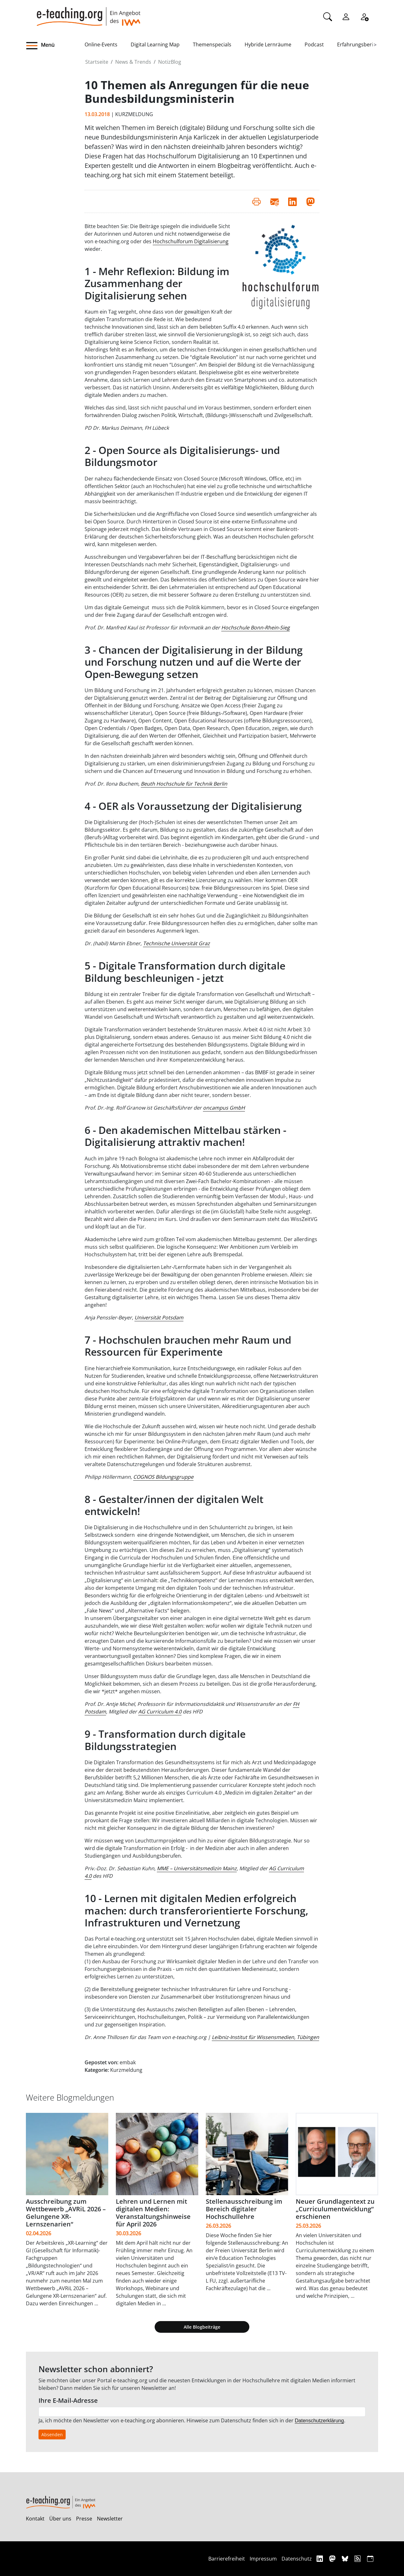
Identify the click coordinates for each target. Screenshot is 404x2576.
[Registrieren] (364, 16)
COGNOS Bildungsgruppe (163, 1476)
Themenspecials (212, 44)
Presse (84, 2518)
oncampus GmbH (224, 1107)
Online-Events (101, 44)
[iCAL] (370, 2558)
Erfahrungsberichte (360, 44)
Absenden (52, 2434)
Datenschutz (297, 2558)
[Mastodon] (333, 2558)
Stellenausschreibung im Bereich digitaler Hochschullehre (244, 2209)
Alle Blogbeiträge (202, 2327)
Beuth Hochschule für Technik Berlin (184, 783)
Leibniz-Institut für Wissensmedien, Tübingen (265, 2037)
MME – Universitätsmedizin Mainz (197, 1868)
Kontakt (35, 2518)
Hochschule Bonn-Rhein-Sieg (255, 627)
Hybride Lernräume (268, 44)
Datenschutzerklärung (319, 2420)
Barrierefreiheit (226, 2558)
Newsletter (110, 2518)
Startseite (96, 61)
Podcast (314, 44)
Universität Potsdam (158, 1317)
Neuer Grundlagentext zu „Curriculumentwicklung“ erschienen (335, 2209)
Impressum (263, 2558)
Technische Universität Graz (176, 943)
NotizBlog (169, 61)
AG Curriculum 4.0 (159, 1711)
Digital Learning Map (155, 44)
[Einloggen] (346, 16)
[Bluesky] (346, 2558)
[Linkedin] (320, 2558)
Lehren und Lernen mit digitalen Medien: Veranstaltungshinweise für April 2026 (153, 2212)
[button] (55, 45)
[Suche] (327, 16)
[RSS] (358, 2558)
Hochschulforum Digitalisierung (191, 241)
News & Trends (133, 61)
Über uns (60, 2518)
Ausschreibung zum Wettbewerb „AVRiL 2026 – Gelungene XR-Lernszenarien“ (66, 2212)
